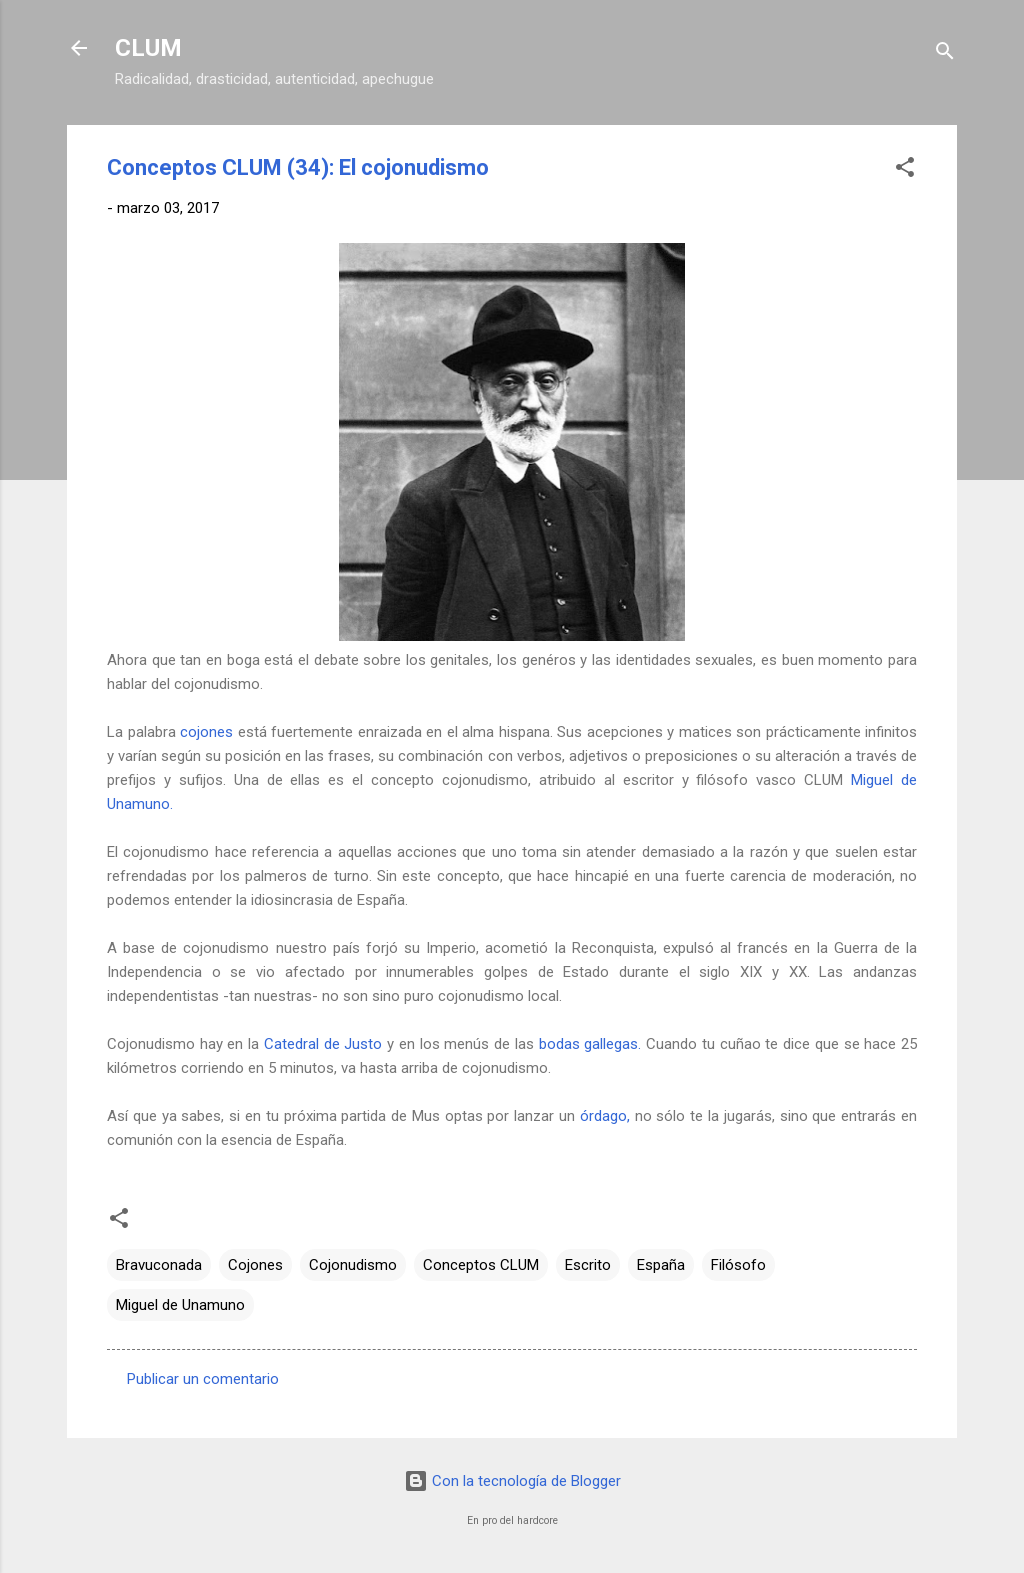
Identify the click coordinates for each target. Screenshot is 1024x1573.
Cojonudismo (353, 1265)
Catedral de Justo (323, 1044)
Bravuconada (159, 1265)
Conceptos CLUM (481, 1265)
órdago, (605, 1116)
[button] (905, 170)
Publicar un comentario (203, 1379)
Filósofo (738, 1265)
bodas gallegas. (590, 1044)
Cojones (255, 1265)
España (661, 1265)
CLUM (148, 48)
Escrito (588, 1265)
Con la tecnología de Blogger (512, 1481)
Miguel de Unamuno (180, 1305)
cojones (206, 732)
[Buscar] (945, 54)
